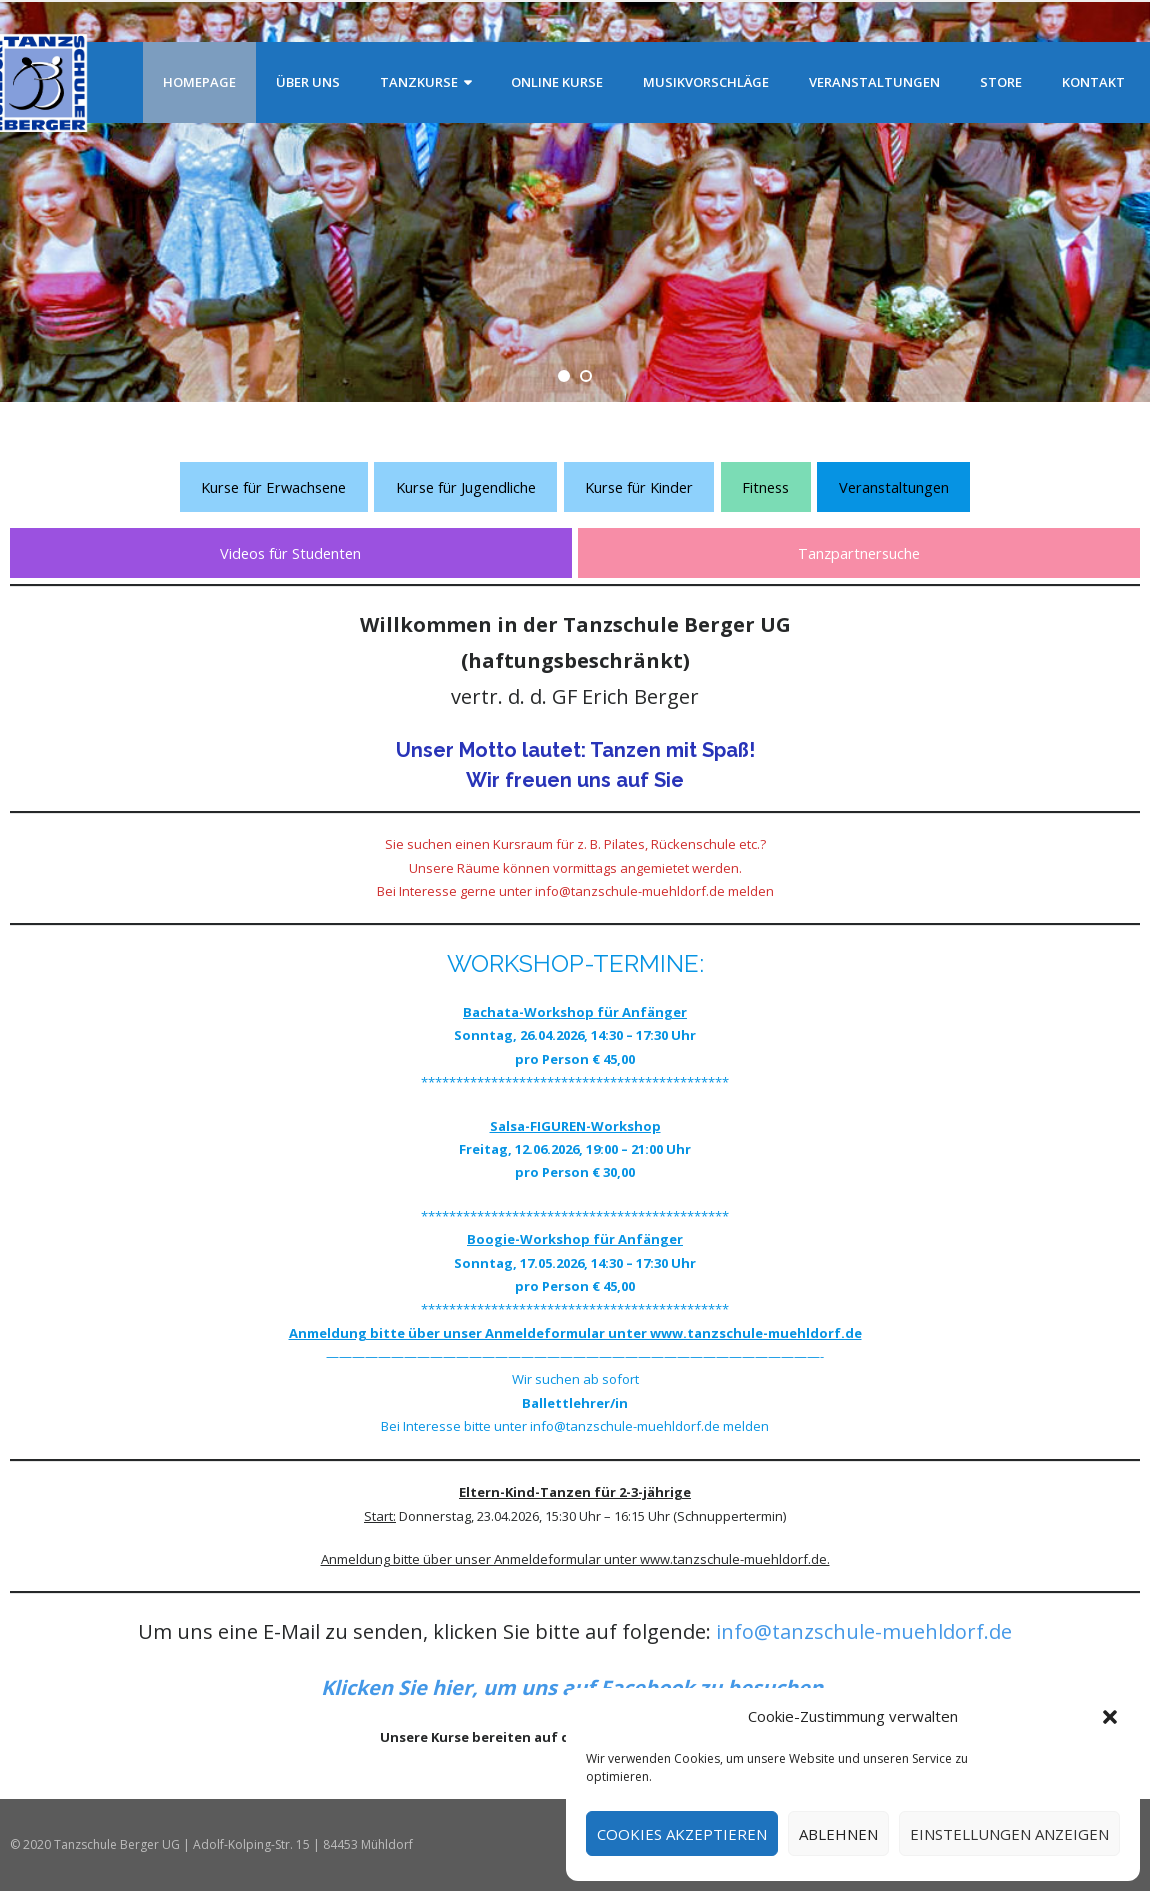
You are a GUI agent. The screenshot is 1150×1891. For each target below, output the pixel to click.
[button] (1110, 1717)
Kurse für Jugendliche (466, 487)
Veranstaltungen (894, 487)
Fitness (765, 487)
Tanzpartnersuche (859, 553)
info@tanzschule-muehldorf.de (864, 1631)
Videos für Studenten (290, 553)
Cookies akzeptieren (682, 1834)
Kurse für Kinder (639, 487)
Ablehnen (838, 1834)
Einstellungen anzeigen (1009, 1834)
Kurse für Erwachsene (273, 487)
